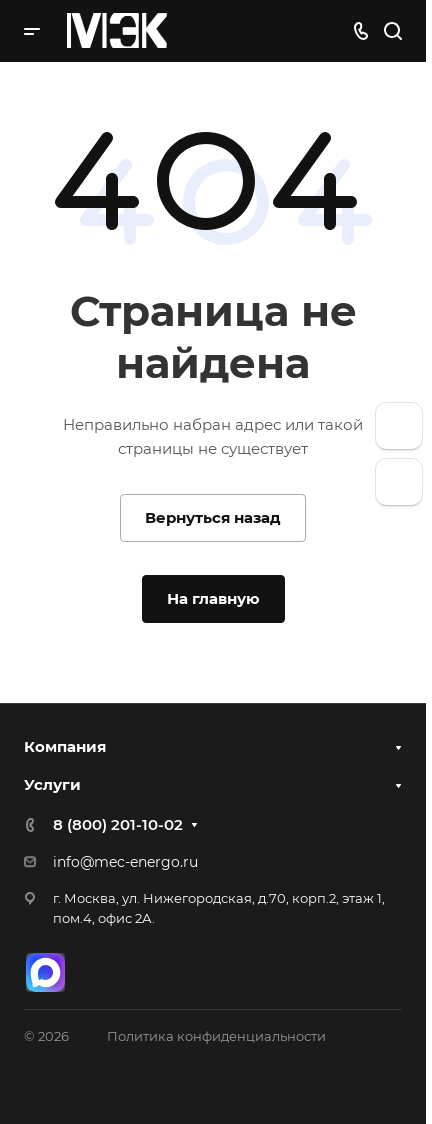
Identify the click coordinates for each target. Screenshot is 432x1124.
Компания (65, 746)
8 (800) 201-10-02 (118, 824)
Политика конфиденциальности (216, 1036)
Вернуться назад (213, 517)
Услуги (52, 784)
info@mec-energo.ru (125, 862)
